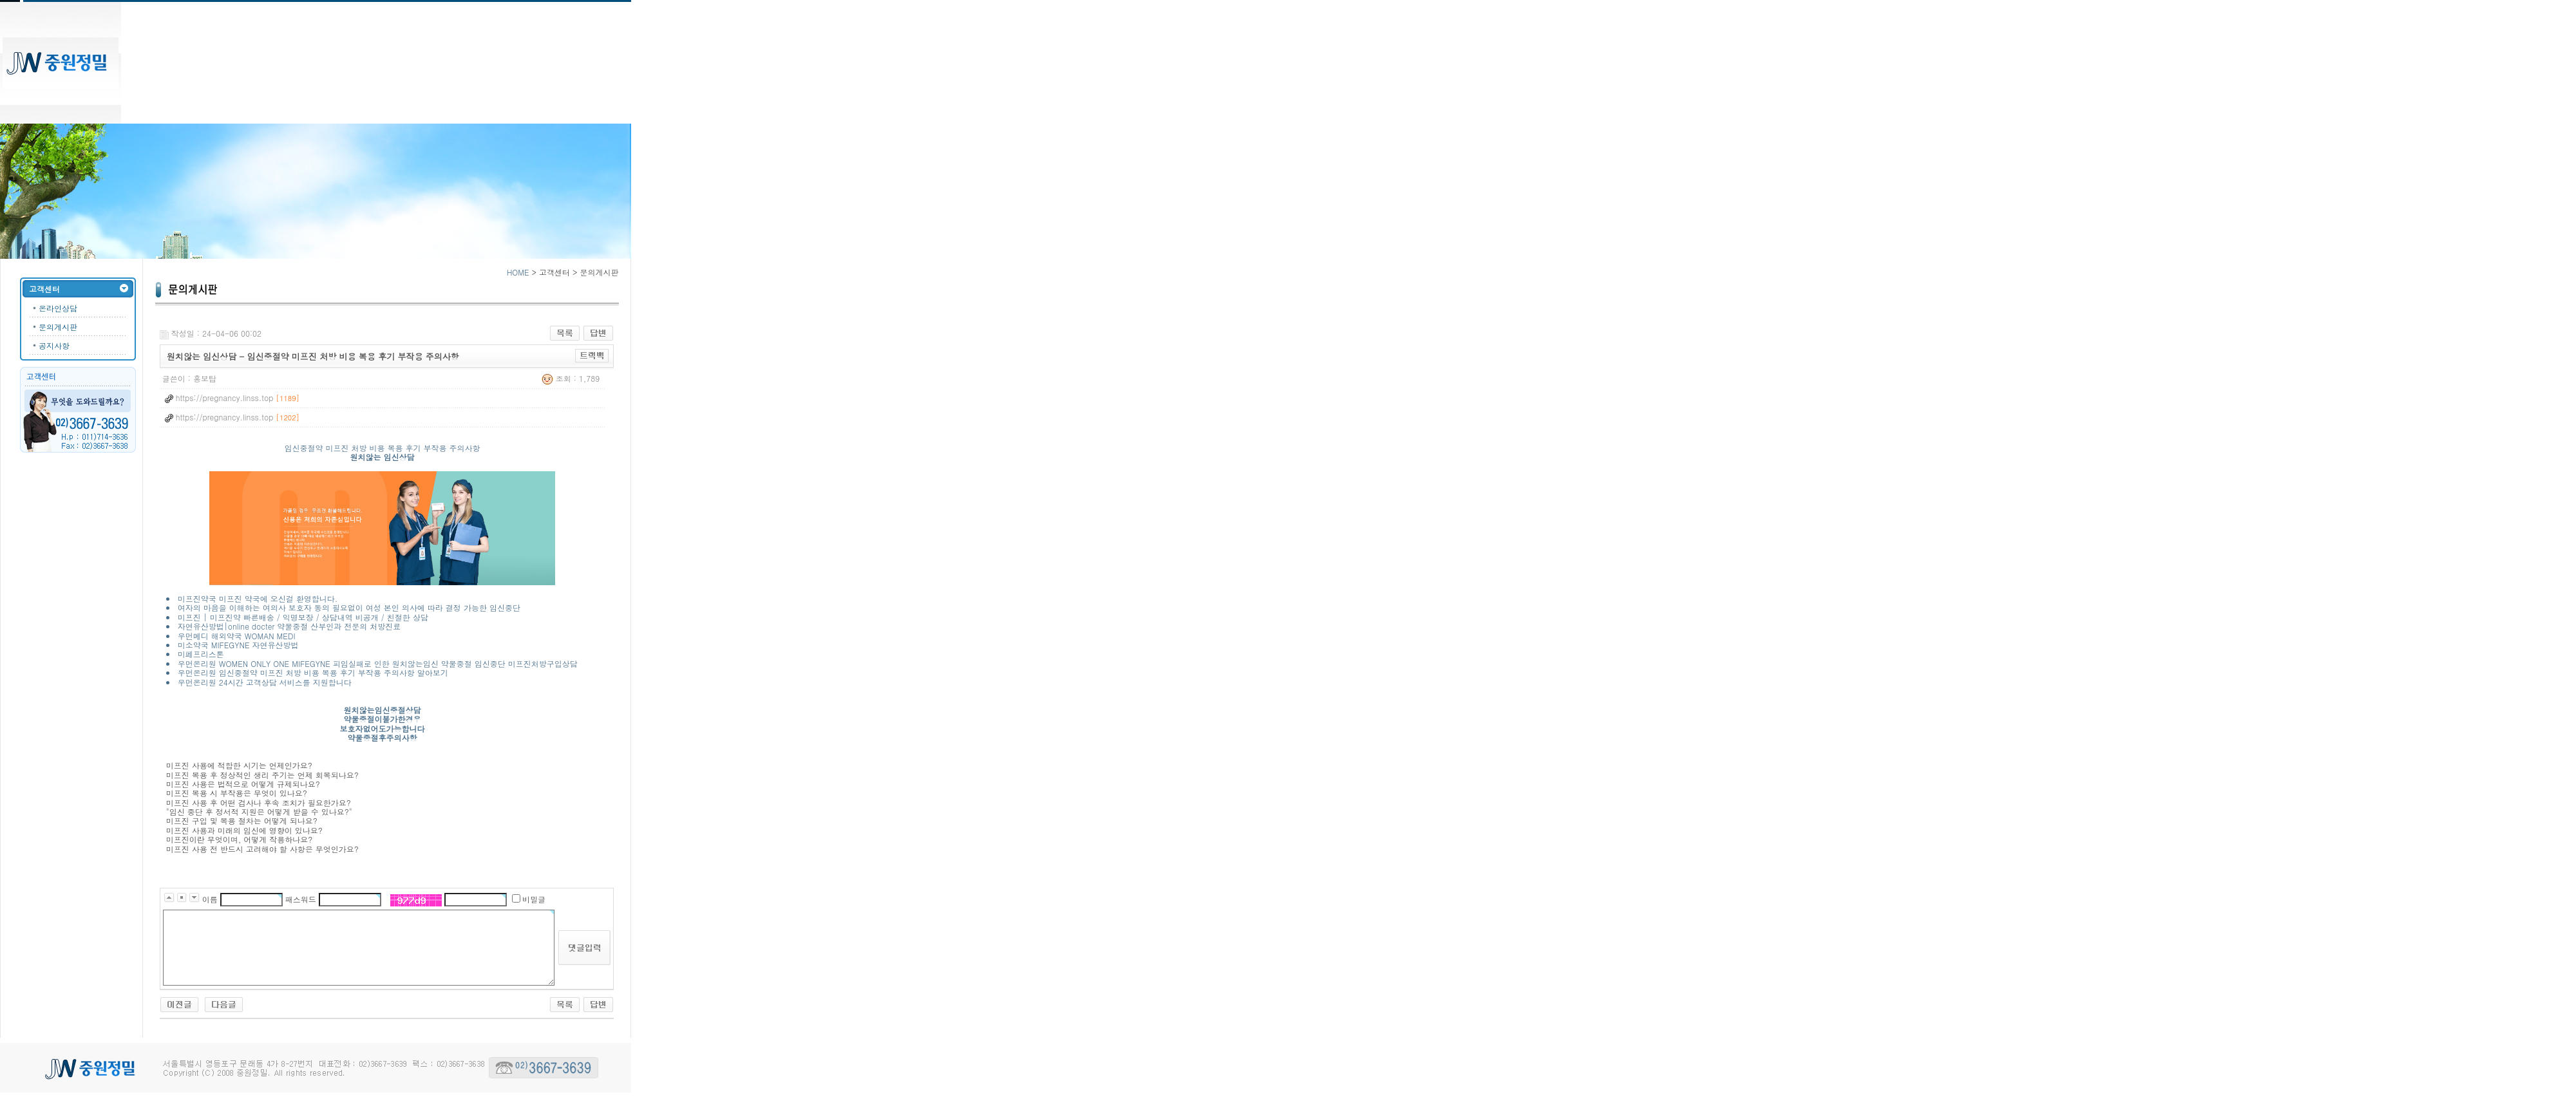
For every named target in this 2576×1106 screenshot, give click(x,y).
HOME (518, 272)
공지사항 (54, 345)
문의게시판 (58, 326)
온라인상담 (58, 308)
